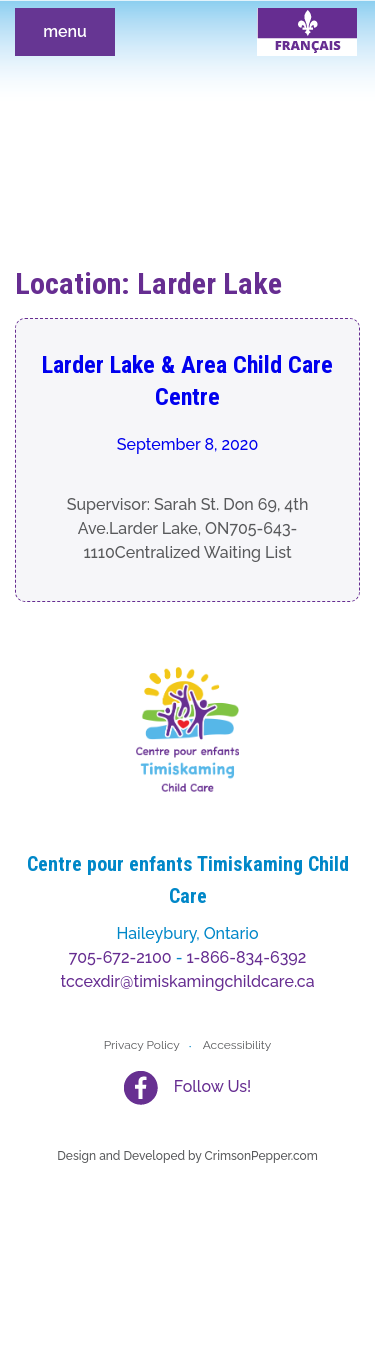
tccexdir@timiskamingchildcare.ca (187, 981)
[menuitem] (307, 32)
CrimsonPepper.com (261, 1156)
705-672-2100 (120, 957)
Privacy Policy (142, 1045)
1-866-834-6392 (247, 957)
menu (65, 31)
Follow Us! (212, 1086)
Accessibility (237, 1045)
